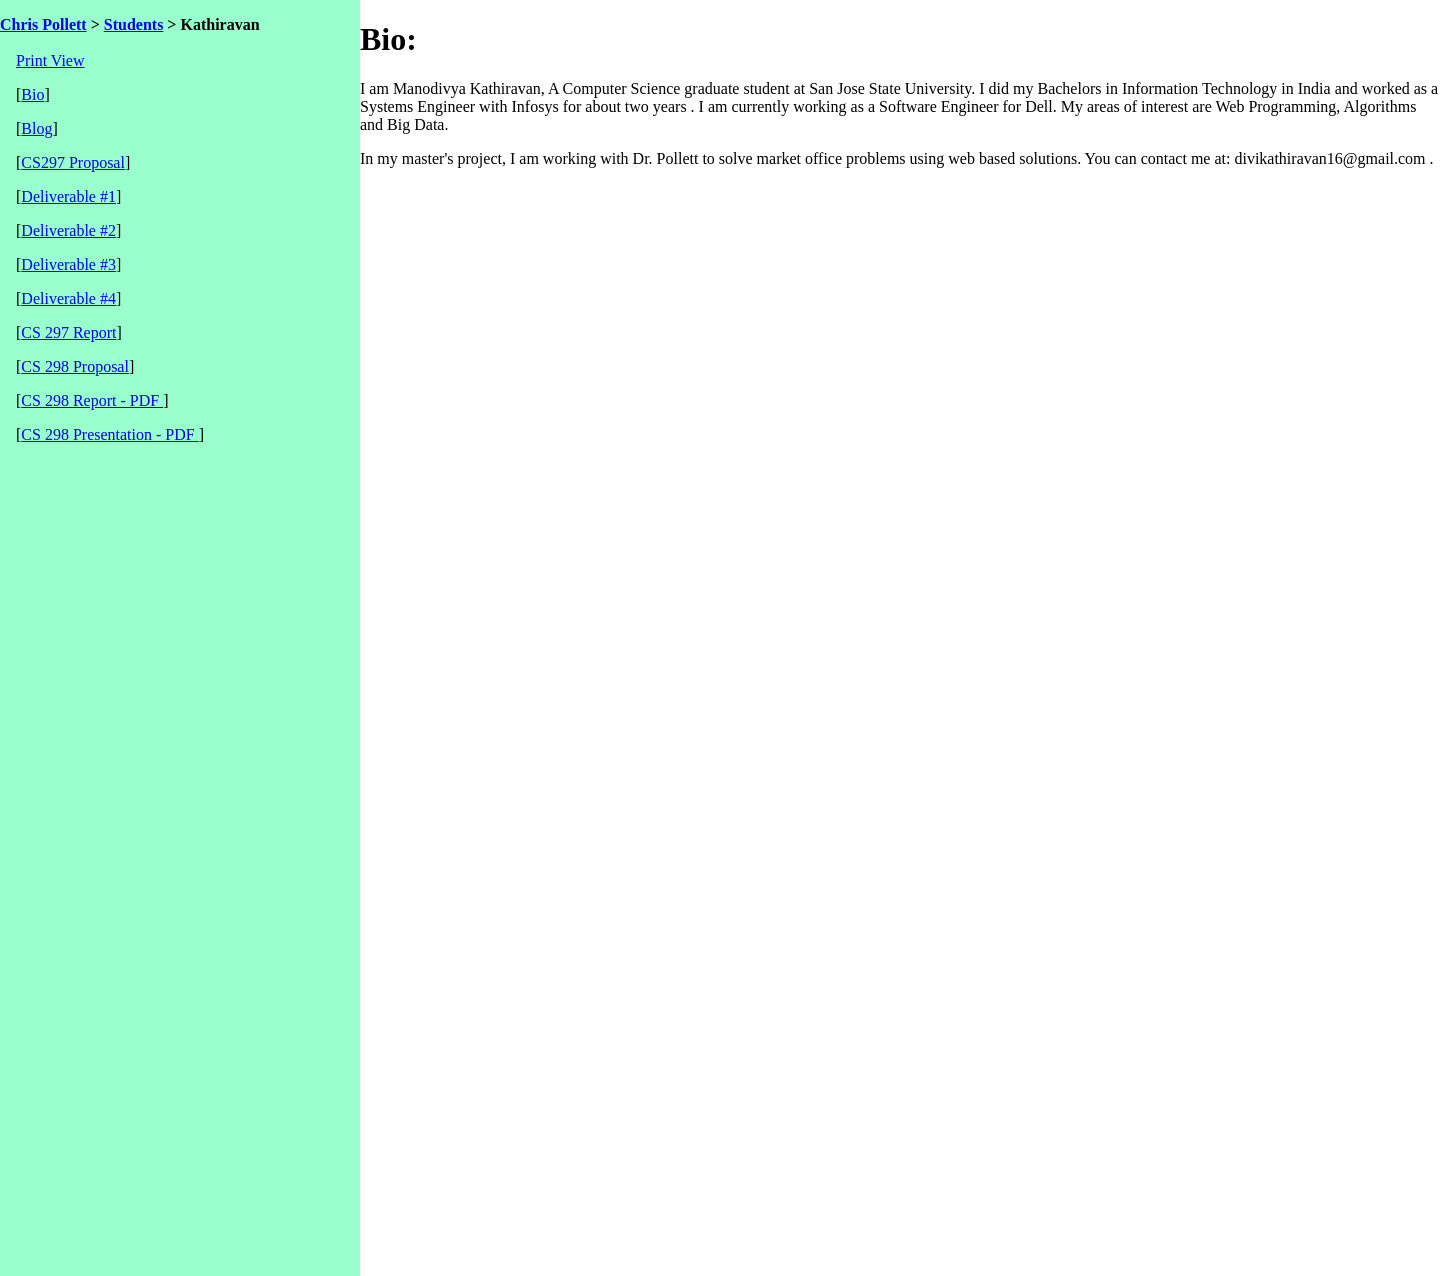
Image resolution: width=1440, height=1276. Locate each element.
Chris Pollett (43, 24)
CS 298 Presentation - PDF (109, 434)
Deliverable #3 (68, 264)
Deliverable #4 (68, 298)
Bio (32, 94)
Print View (50, 60)
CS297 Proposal (73, 162)
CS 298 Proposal (75, 366)
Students (134, 24)
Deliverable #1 (68, 196)
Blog (36, 128)
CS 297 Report (68, 332)
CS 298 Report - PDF (92, 400)
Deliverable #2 (68, 230)
